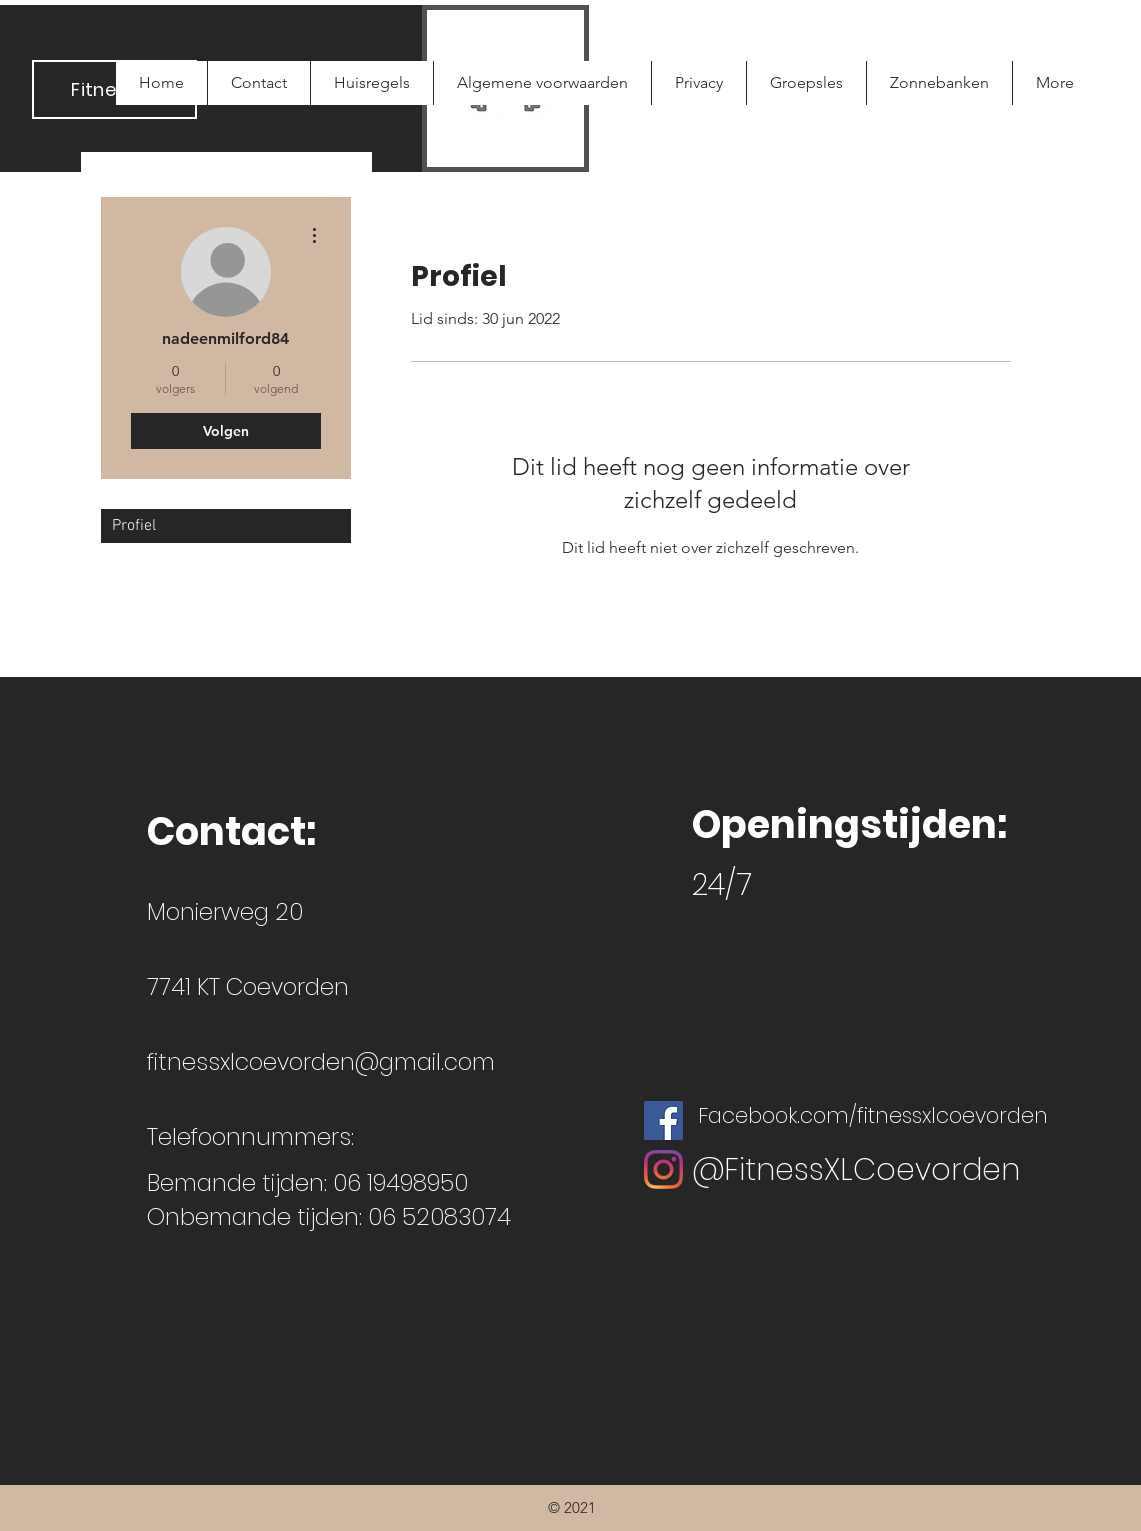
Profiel (134, 526)
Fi (78, 89)
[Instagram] (663, 1169)
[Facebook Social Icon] (663, 1120)
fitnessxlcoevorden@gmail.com (321, 1062)
